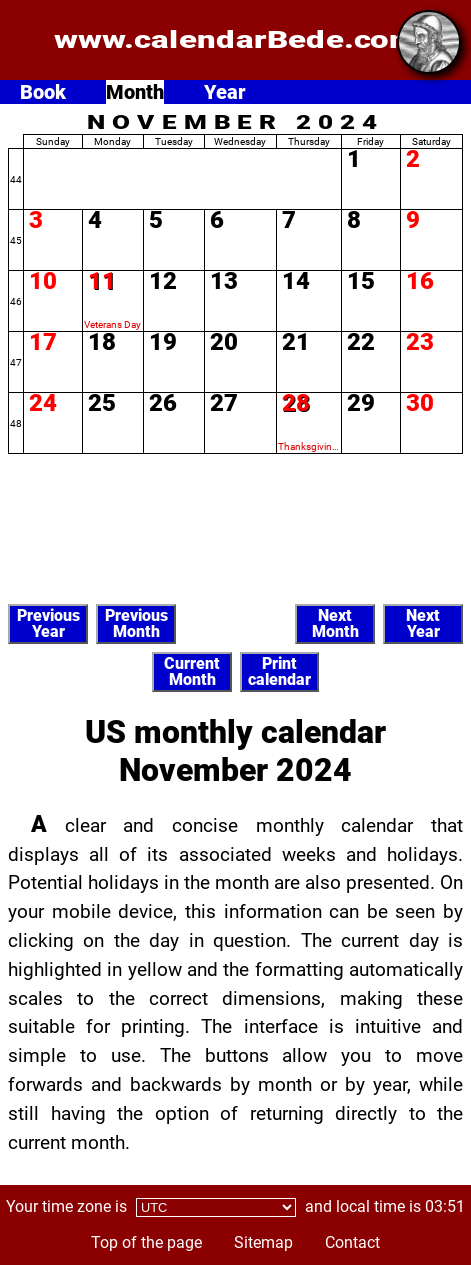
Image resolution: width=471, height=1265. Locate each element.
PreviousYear (48, 623)
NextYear (423, 623)
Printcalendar (279, 671)
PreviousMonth (136, 623)
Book (43, 92)
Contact (352, 1242)
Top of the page (146, 1242)
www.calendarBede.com (236, 40)
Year (225, 92)
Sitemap (263, 1242)
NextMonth (335, 623)
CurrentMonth (192, 671)
